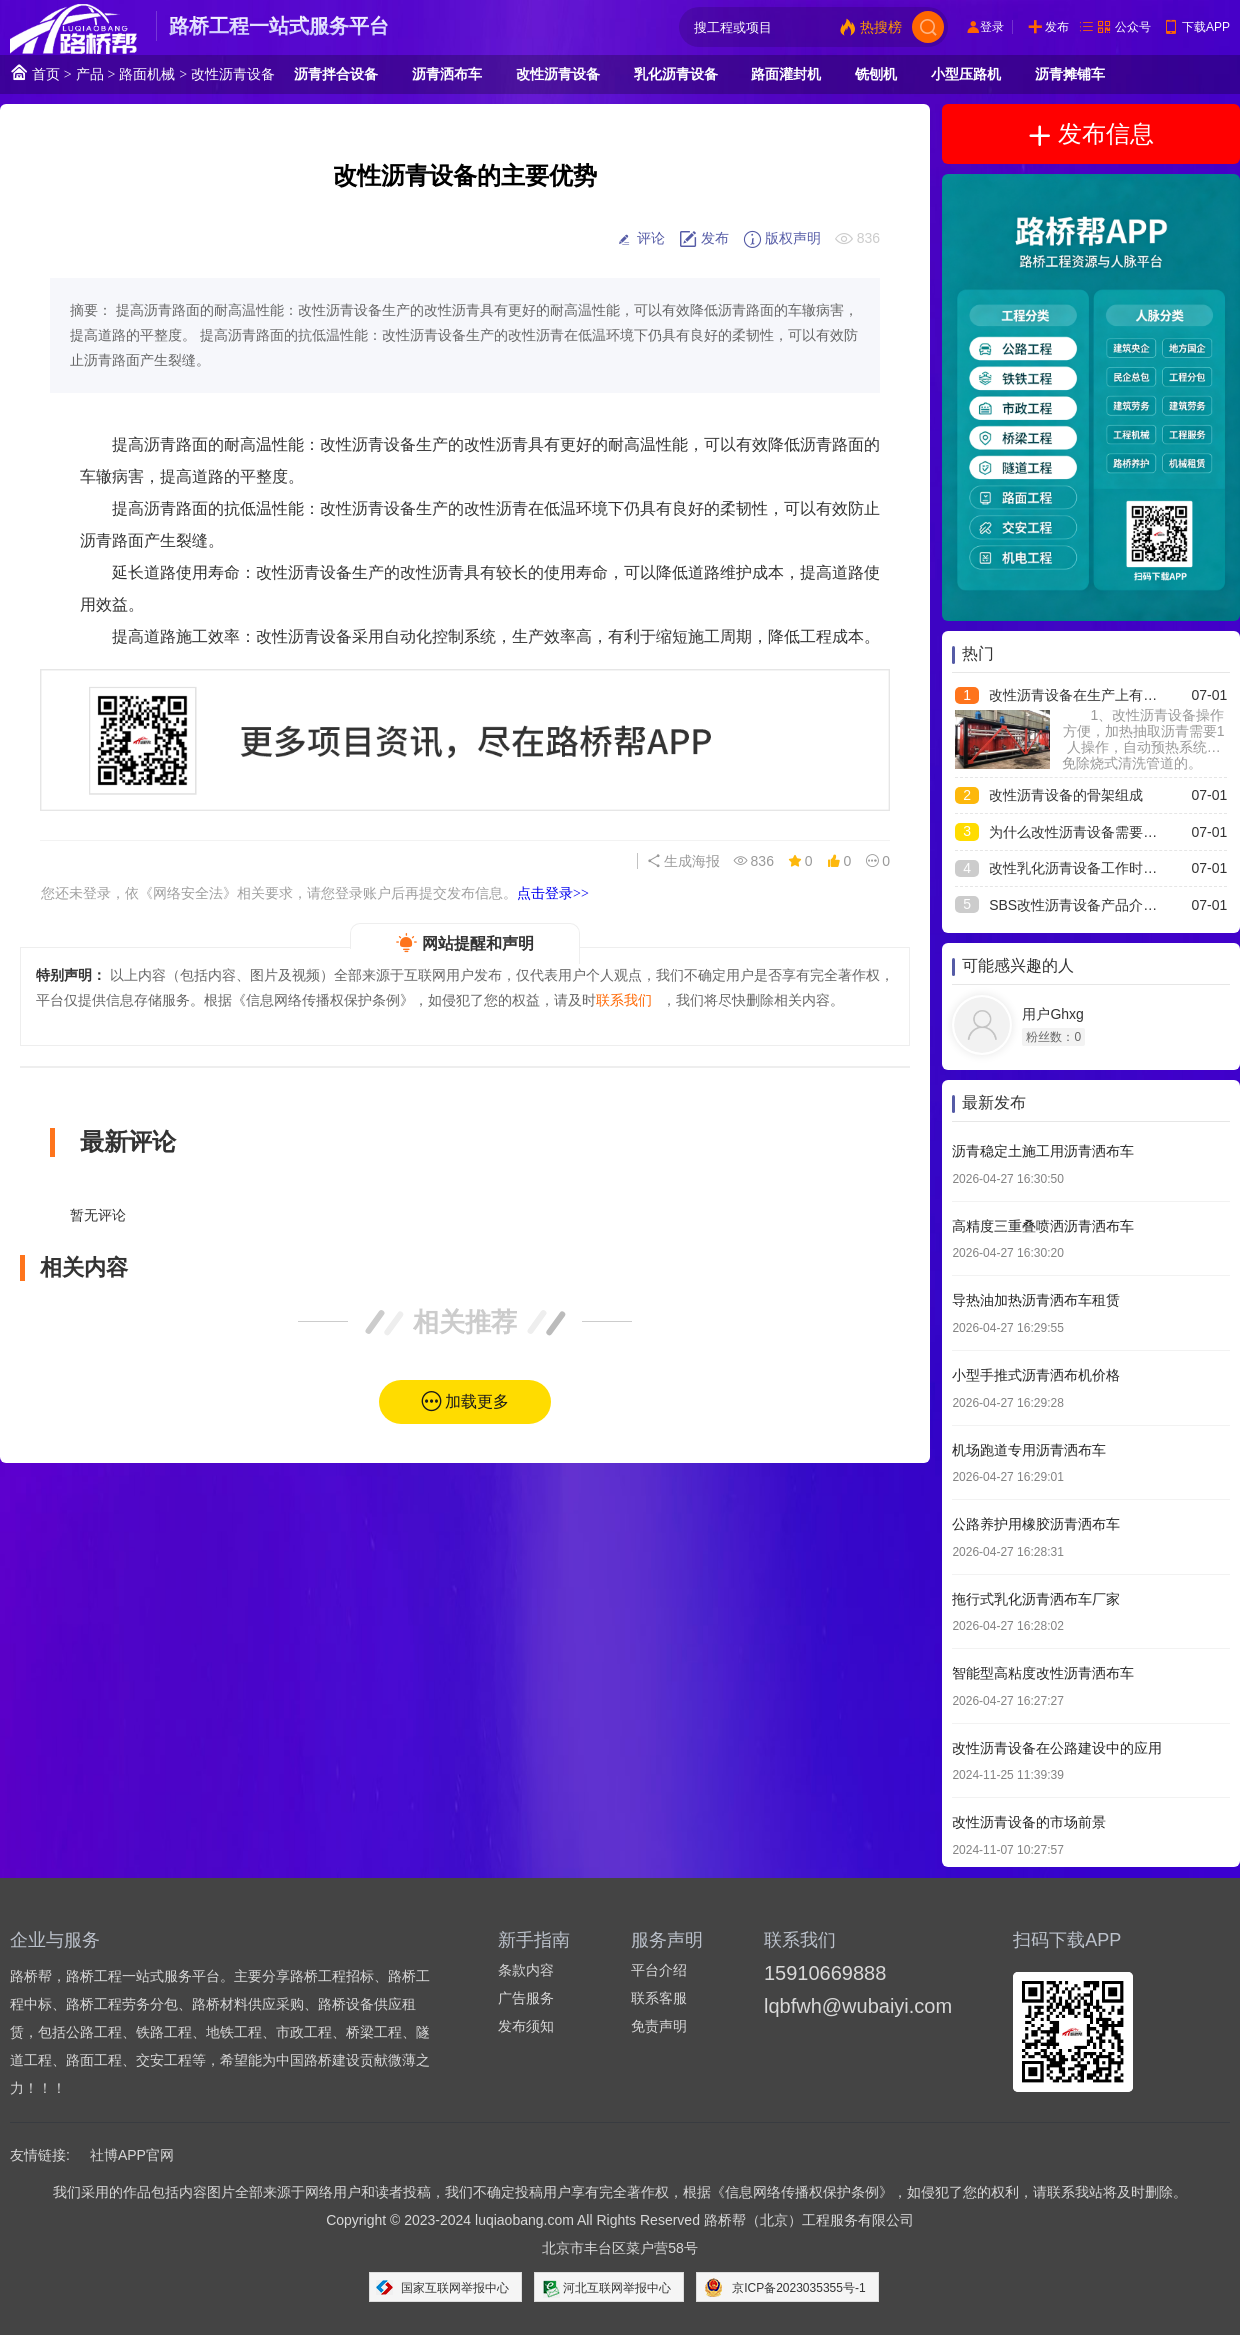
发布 (1057, 27)
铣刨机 (876, 74)
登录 (992, 27)
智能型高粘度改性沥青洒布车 (1043, 1673)
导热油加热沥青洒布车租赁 (1036, 1300)
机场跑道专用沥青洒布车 (1029, 1450)
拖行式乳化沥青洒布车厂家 (1036, 1599)
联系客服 (659, 1998)
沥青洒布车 (447, 74)
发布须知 (526, 2026)
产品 (90, 74)
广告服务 (526, 1998)
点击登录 (553, 893)
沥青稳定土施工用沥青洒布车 (1043, 1151)
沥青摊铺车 (1070, 74)
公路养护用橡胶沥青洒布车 (1036, 1524)
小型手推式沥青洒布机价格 (1036, 1375)
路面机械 (147, 74)
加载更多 (477, 1401)
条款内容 (526, 1970)
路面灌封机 (786, 74)
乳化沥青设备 (676, 74)
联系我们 (624, 1000)
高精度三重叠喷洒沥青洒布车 (1043, 1226)
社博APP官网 (132, 2155)
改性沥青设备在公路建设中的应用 (1057, 1748)
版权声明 (782, 239)
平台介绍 (659, 1970)
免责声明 (659, 2026)
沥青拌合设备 (336, 74)
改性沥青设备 (233, 74)
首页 (35, 72)
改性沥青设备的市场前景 (1029, 1822)
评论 (640, 239)
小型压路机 (966, 74)
